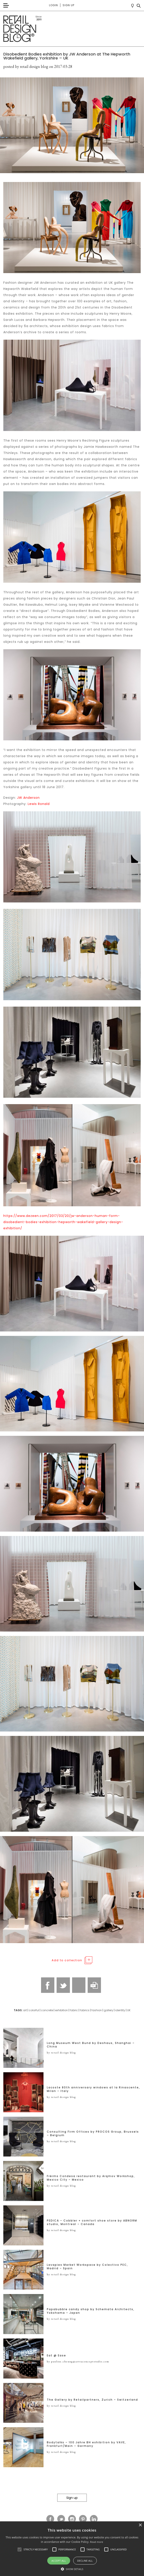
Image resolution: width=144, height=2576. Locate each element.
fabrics (84, 2010)
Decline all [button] (85, 2560)
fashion (96, 2010)
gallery (108, 2010)
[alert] (72, 2548)
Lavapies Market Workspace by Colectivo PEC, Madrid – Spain (87, 2266)
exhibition (61, 2010)
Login (53, 5)
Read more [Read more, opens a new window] (96, 2541)
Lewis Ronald (39, 804)
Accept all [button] (58, 2560)
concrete (47, 2010)
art (25, 2010)
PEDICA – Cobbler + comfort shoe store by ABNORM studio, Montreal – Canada (92, 2222)
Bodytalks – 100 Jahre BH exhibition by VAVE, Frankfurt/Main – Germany (86, 2444)
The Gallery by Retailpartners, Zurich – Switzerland (92, 2400)
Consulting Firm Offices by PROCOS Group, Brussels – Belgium (93, 2133)
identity (120, 2010)
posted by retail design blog (25, 66)
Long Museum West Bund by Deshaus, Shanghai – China (91, 2044)
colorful (34, 2010)
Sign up (68, 5)
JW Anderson (28, 797)
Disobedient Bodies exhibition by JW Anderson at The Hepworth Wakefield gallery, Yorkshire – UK (66, 56)
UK (128, 2010)
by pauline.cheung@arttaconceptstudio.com (78, 2361)
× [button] (140, 2525)
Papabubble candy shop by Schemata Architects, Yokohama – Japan (90, 2311)
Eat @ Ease (56, 2355)
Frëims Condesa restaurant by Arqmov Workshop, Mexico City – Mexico (91, 2177)
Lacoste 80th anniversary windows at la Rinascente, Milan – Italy (93, 2089)
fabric (74, 2010)
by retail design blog (61, 2052)
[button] (19, 2549)
